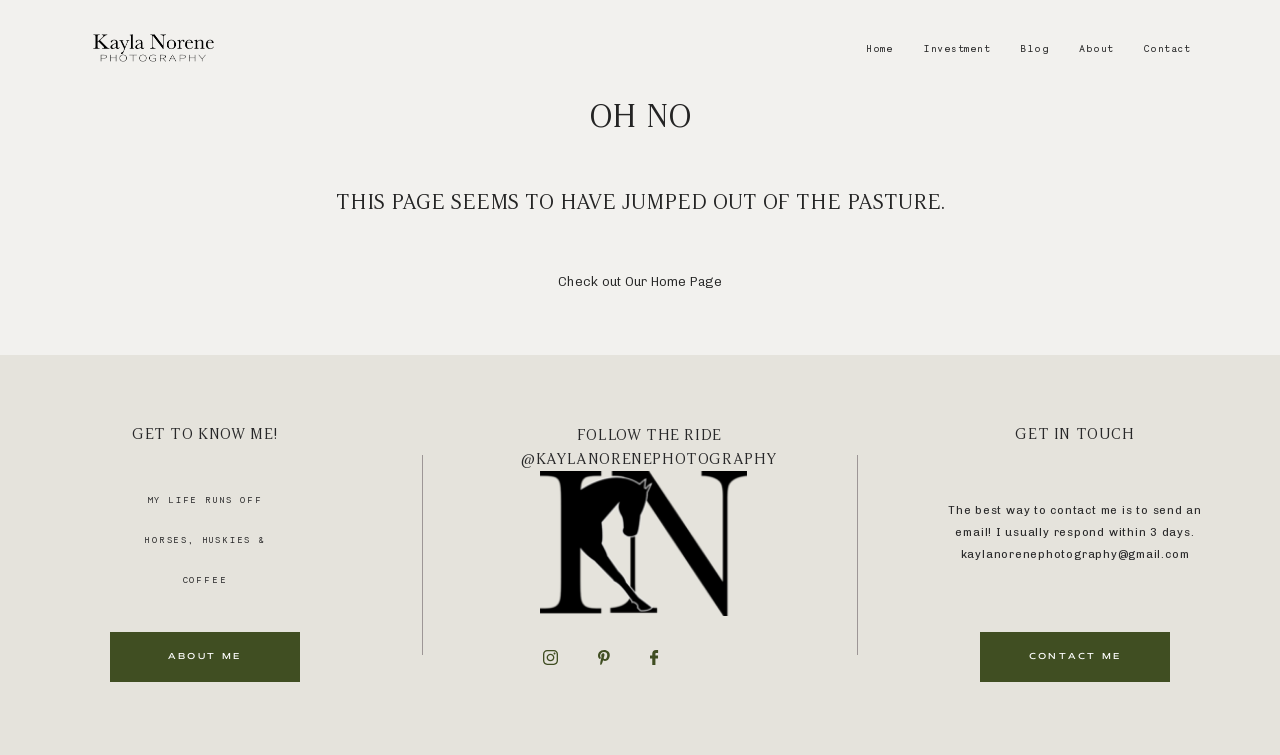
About (1096, 48)
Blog (1034, 48)
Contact (1167, 48)
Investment (956, 48)
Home (879, 48)
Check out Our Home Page (640, 281)
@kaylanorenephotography (649, 459)
